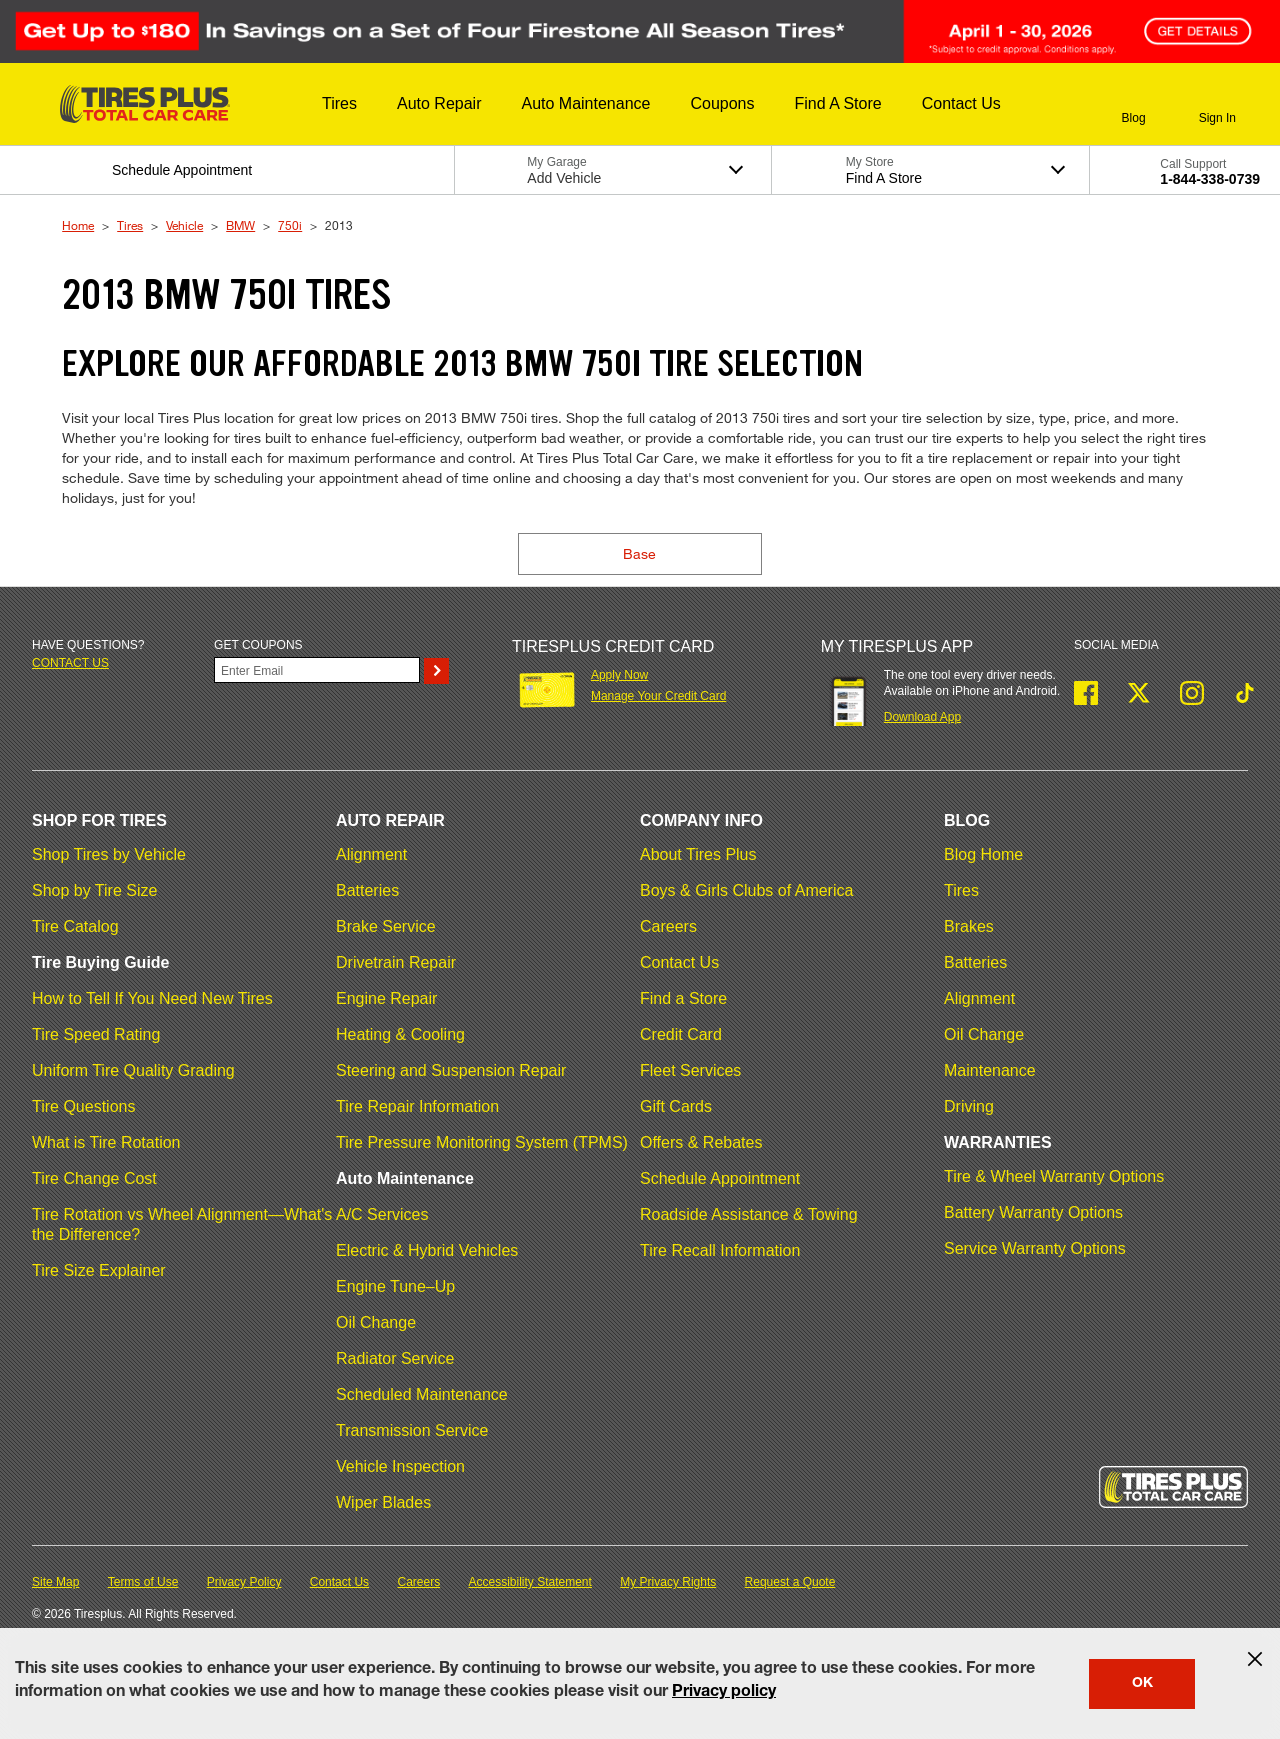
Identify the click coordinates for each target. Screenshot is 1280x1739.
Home (78, 225)
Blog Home (983, 854)
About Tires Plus (698, 854)
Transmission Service (412, 1430)
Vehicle (184, 225)
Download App (922, 717)
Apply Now (619, 675)
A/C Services (382, 1214)
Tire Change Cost (94, 1178)
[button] (339, 104)
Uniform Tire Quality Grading (133, 1070)
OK (1142, 1684)
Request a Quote (790, 1582)
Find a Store (683, 998)
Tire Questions (83, 1106)
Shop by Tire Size (94, 890)
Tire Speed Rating (96, 1034)
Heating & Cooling (400, 1034)
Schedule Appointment (720, 1178)
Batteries (367, 890)
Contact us (70, 663)
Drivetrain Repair (396, 962)
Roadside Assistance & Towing (749, 1214)
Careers (668, 926)
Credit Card (681, 1034)
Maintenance (990, 1070)
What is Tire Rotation (106, 1142)
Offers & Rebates (701, 1142)
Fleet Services (690, 1070)
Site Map (55, 1582)
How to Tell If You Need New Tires (152, 998)
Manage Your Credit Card (658, 696)
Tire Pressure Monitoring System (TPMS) (482, 1142)
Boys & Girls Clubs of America (746, 890)
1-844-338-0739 (1210, 179)
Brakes (969, 926)
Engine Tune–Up (395, 1286)
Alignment (371, 854)
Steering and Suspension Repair (451, 1070)
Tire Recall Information (720, 1250)
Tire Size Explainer (99, 1270)
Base (639, 553)
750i (290, 225)
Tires (130, 225)
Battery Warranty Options (1033, 1212)
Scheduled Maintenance (422, 1394)
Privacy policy (724, 1693)
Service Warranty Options (1035, 1248)
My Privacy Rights (668, 1582)
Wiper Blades (383, 1502)
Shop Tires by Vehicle (109, 854)
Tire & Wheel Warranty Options (1054, 1176)
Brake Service (386, 926)
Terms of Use (143, 1582)
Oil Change (376, 1322)
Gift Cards (676, 1106)
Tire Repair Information (417, 1106)
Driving (969, 1106)
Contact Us (679, 962)
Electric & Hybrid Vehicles (427, 1250)
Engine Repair (386, 998)
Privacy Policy (244, 1582)
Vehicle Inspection (400, 1466)
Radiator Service (395, 1358)
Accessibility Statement (530, 1582)
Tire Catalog (75, 926)
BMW (240, 225)
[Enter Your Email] (317, 670)
